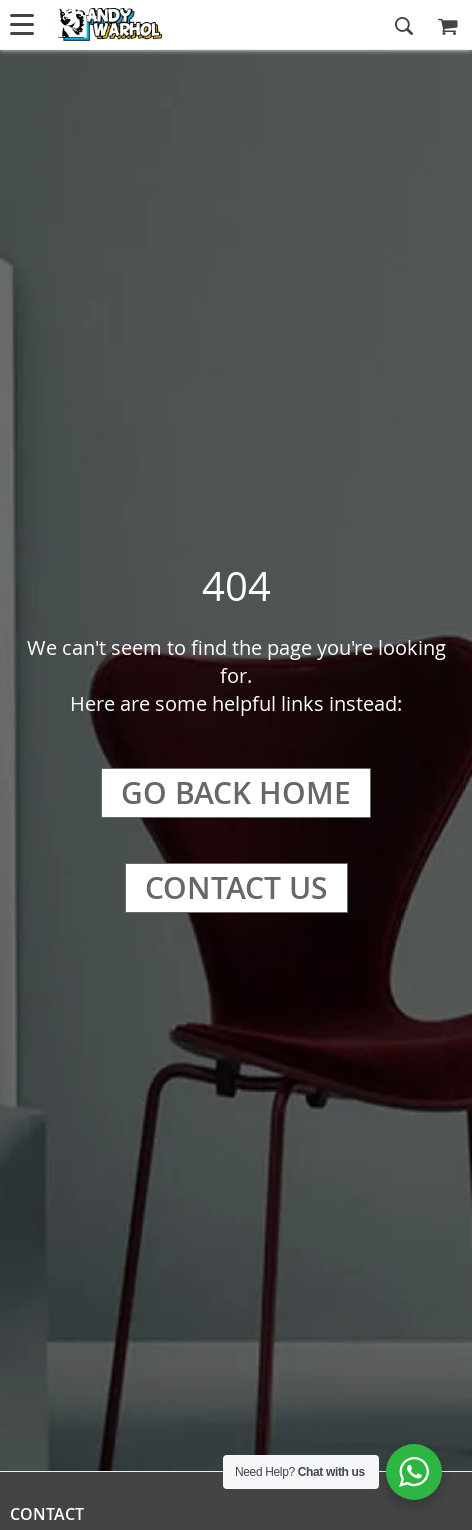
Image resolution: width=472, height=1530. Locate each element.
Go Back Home (236, 793)
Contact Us (236, 888)
